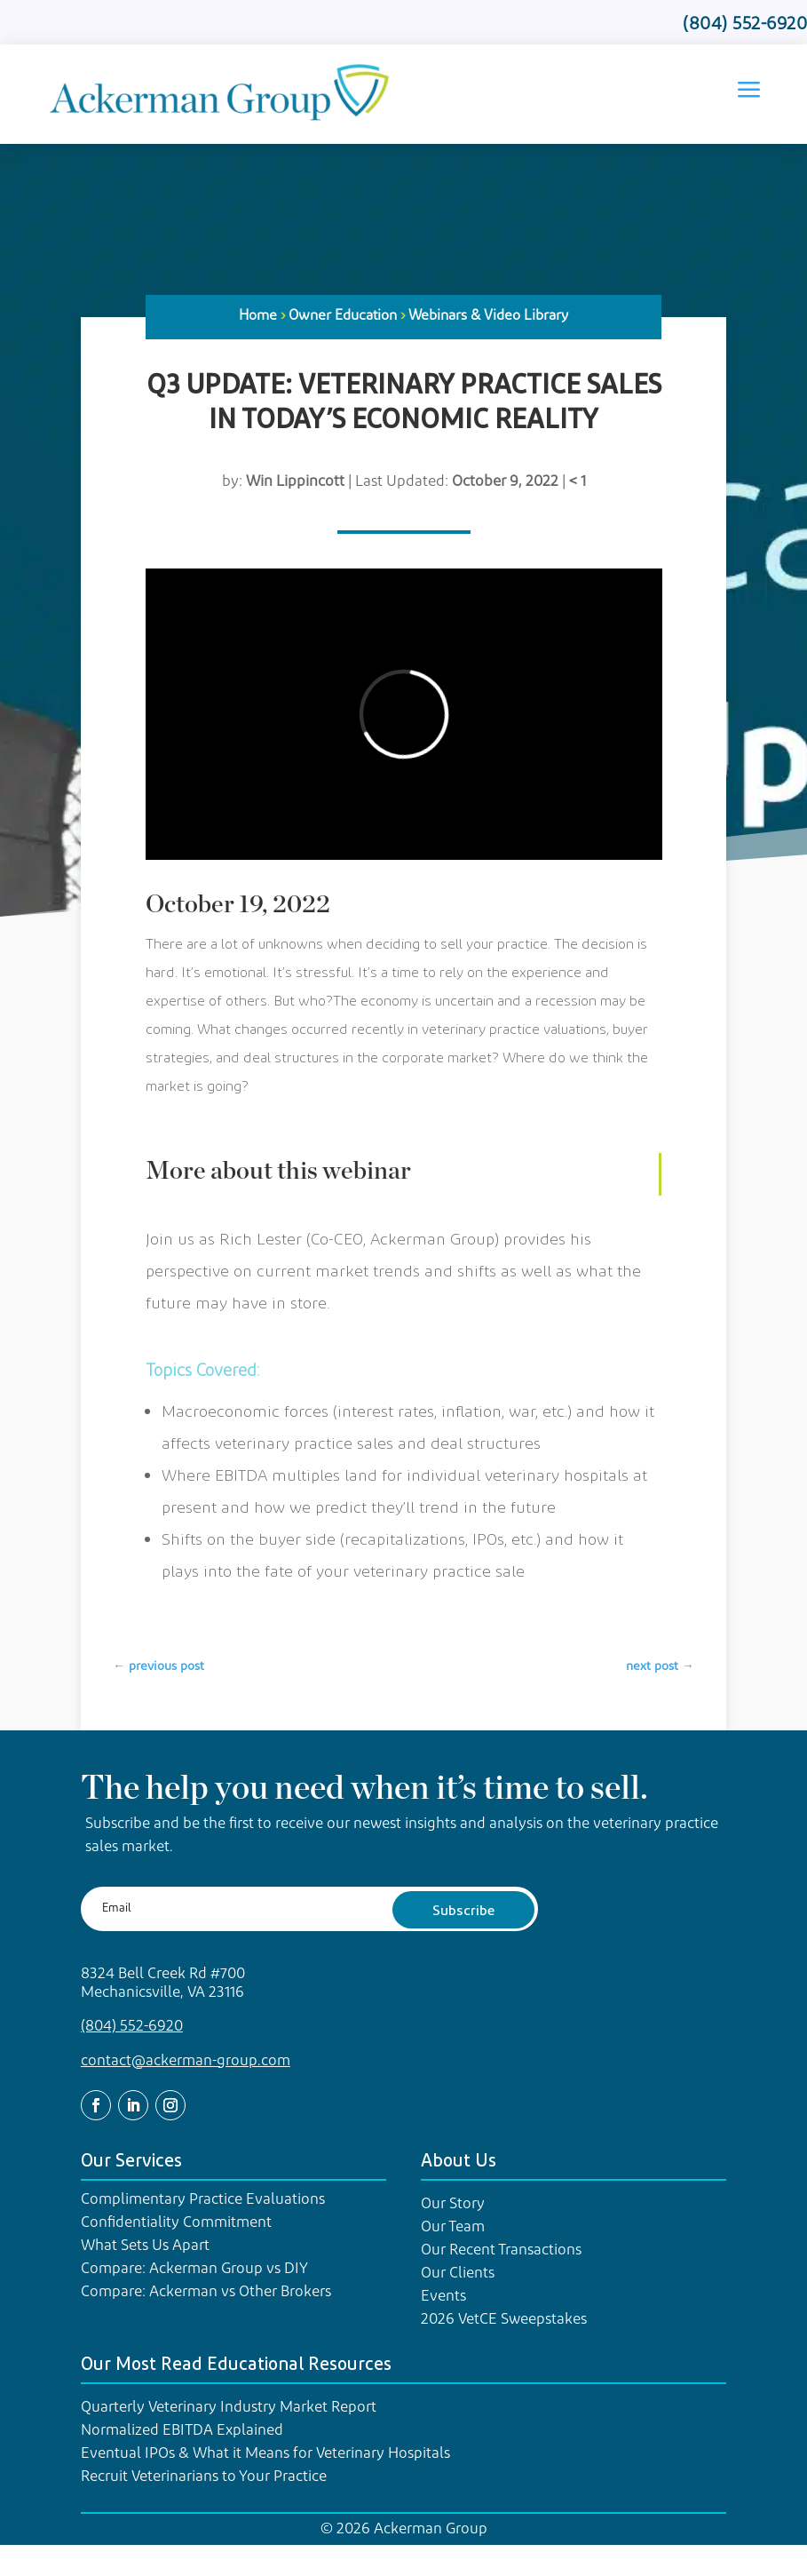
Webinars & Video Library (488, 316)
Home (258, 316)
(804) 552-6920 (132, 2026)
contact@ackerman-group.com (185, 2061)
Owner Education (343, 316)
